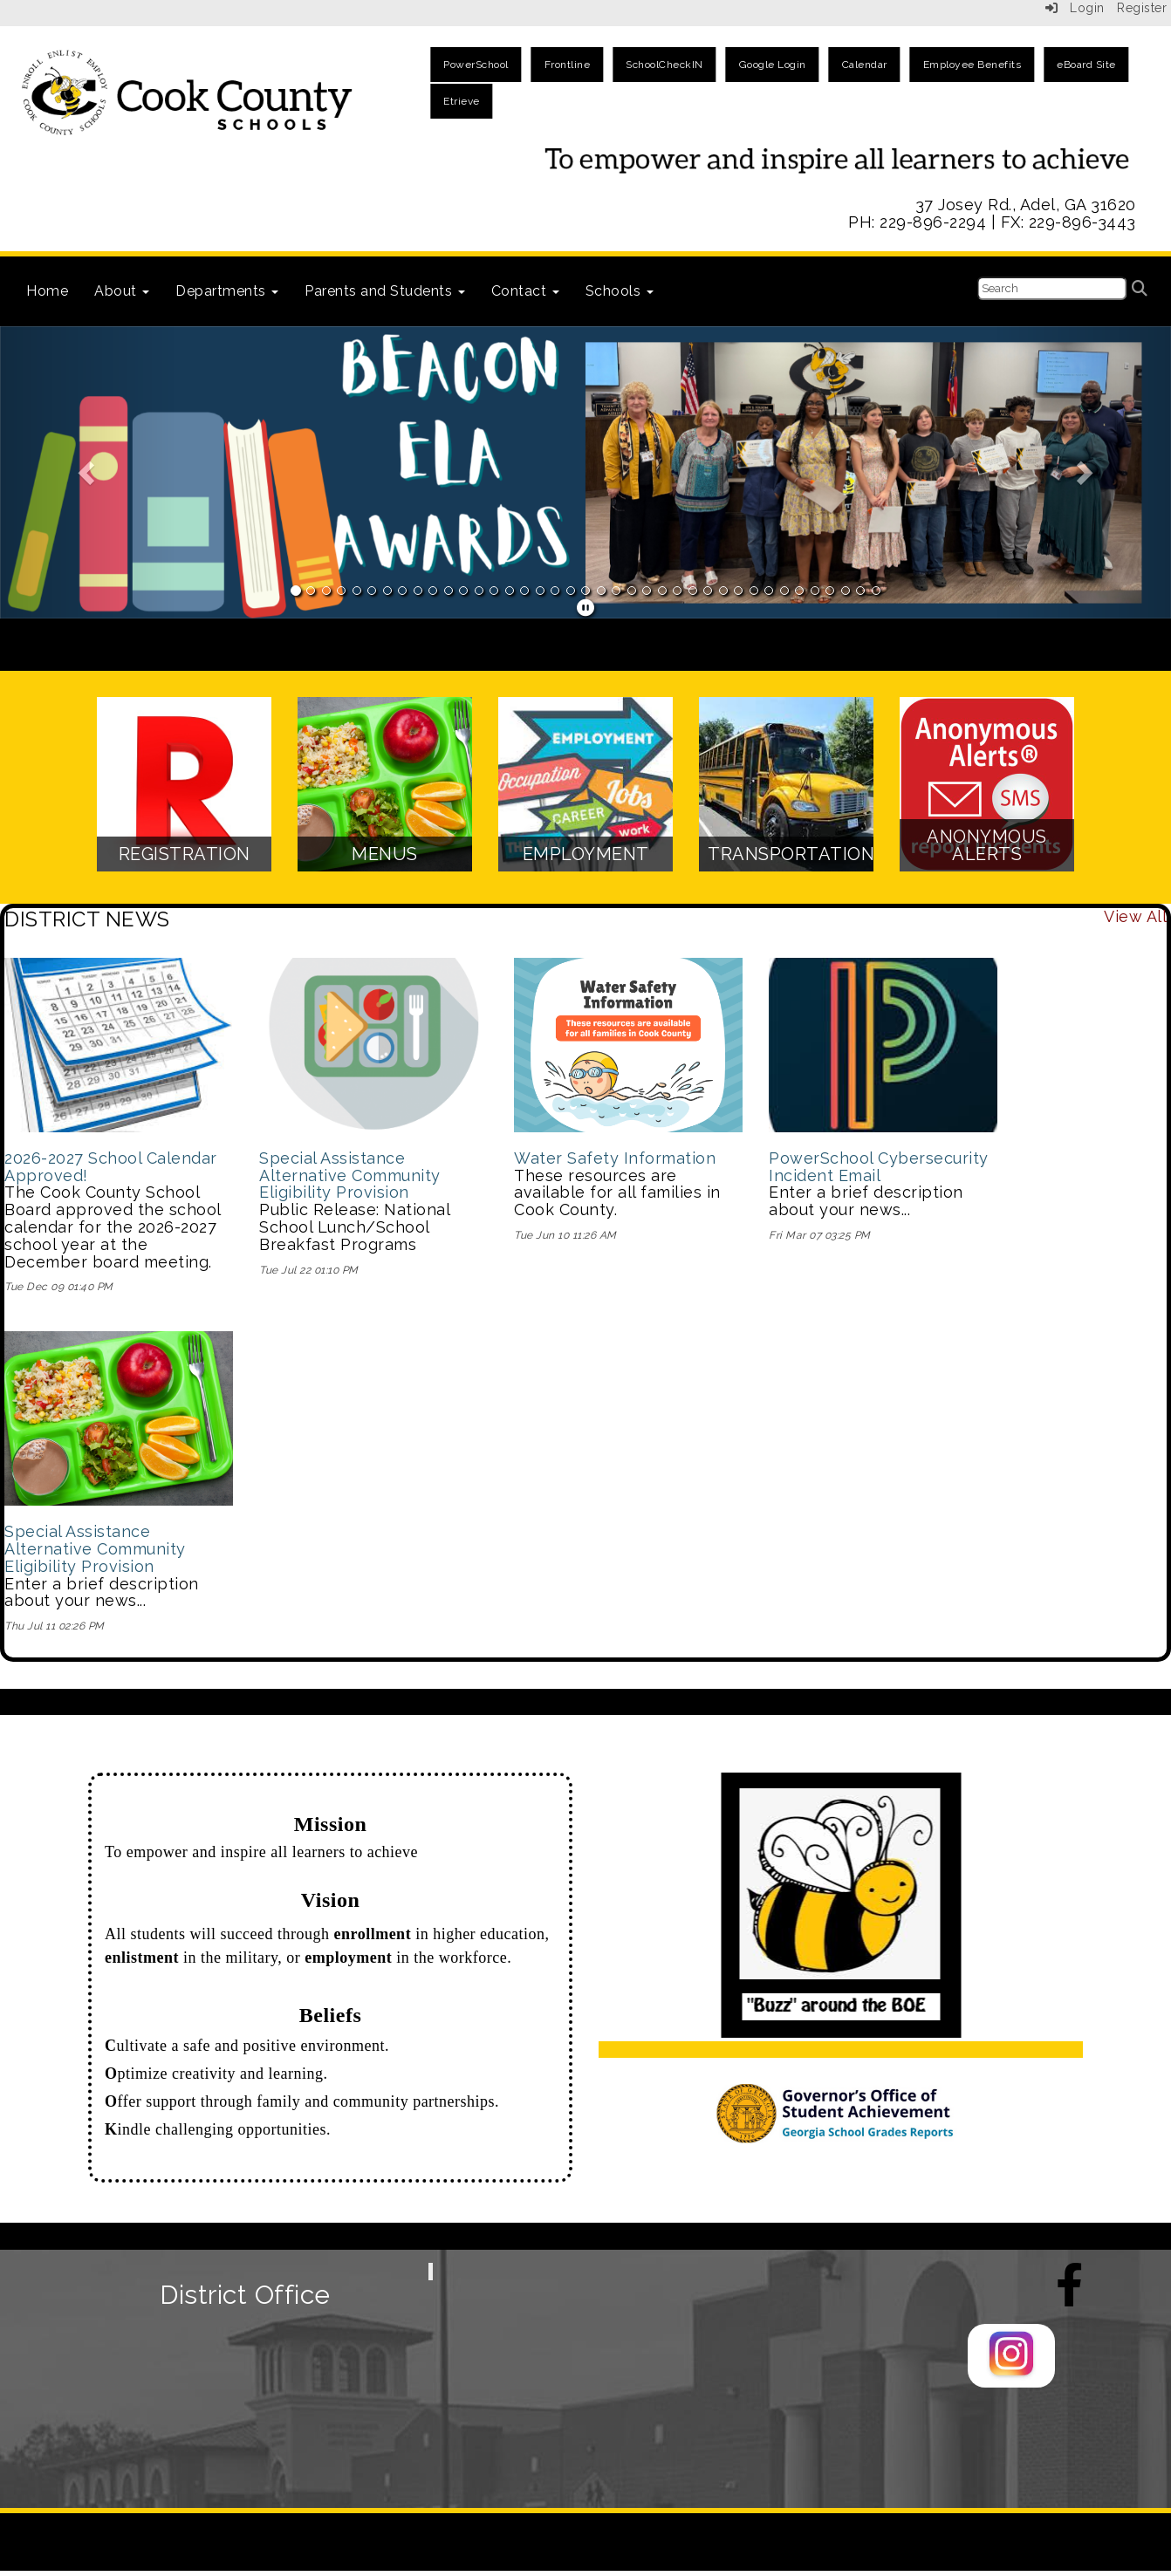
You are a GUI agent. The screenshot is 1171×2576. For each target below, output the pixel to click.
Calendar (864, 64)
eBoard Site (1086, 64)
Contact (525, 291)
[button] (87, 472)
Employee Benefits (972, 64)
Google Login (772, 64)
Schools (620, 291)
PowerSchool (476, 64)
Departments (226, 291)
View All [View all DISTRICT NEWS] (1135, 916)
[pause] (586, 608)
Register (1142, 8)
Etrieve (461, 101)
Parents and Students (385, 291)
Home (47, 291)
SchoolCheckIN (664, 64)
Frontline (567, 64)
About (121, 291)
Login (1075, 8)
